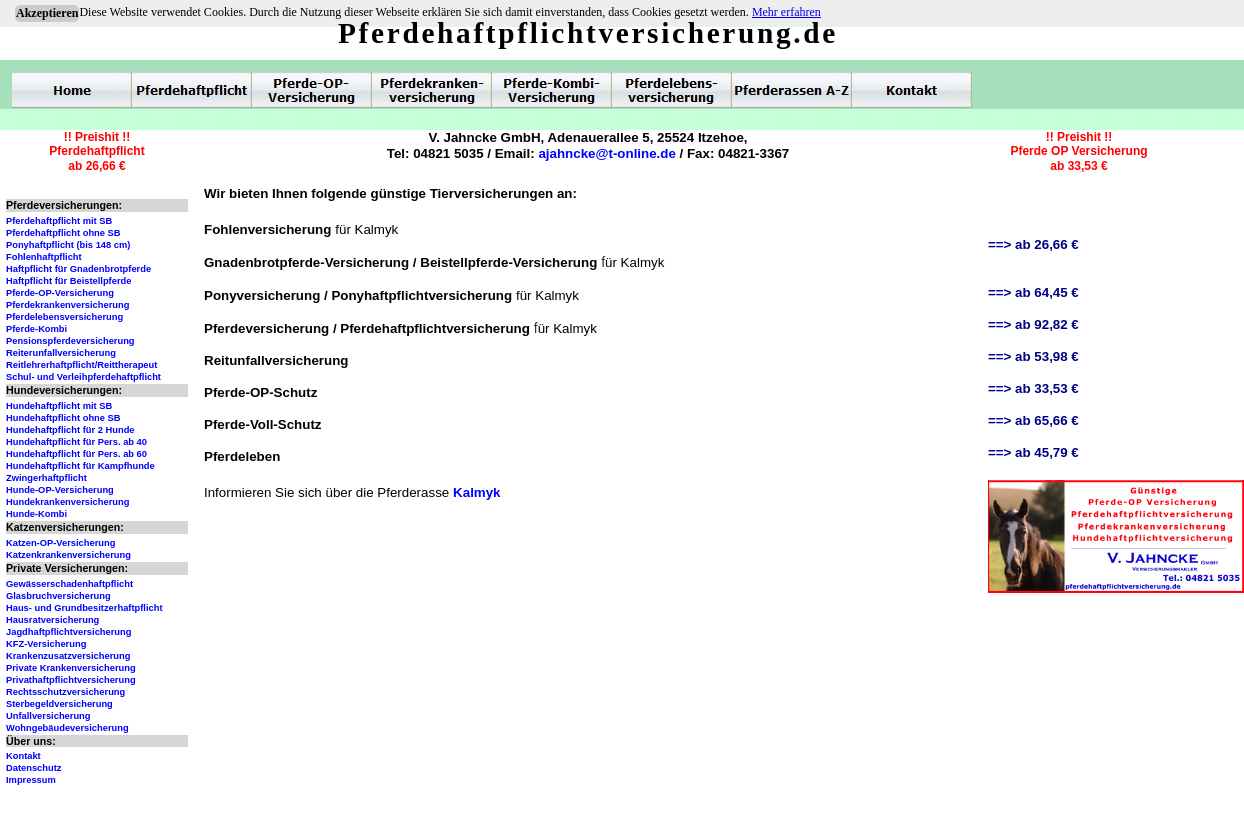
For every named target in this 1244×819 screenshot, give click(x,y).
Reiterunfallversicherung (61, 353)
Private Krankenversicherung (71, 668)
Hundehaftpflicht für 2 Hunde (70, 430)
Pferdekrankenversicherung (67, 305)
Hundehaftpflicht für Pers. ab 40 (76, 442)
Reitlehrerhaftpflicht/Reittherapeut (81, 365)
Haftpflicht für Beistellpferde (68, 281)
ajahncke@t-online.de (606, 153)
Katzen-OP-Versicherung (60, 543)
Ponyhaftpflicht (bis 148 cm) (68, 245)
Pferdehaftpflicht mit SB (59, 221)
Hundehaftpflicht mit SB (59, 406)
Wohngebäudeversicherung (67, 728)
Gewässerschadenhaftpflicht (69, 584)
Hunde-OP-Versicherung (60, 490)
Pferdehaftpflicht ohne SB (63, 233)
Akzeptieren (47, 13)
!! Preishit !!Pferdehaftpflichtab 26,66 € (96, 151)
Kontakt (23, 756)
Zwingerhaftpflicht (46, 478)
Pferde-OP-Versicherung (60, 293)
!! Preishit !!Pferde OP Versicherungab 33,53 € (1078, 151)
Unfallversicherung (48, 716)
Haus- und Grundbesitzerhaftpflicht (84, 608)
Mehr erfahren (786, 12)
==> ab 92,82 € (1033, 324)
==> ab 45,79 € (1033, 452)
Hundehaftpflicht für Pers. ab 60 (76, 454)
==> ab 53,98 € (1033, 356)
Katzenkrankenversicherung (68, 555)
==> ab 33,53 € (1033, 388)
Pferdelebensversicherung (64, 317)
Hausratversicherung (52, 620)
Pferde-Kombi (36, 329)
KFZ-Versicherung (46, 644)
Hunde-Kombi (36, 514)
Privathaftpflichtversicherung (71, 680)
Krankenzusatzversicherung (68, 656)
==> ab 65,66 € (1033, 420)
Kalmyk (476, 492)
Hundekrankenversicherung (67, 502)
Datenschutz (33, 768)
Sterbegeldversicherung (59, 704)
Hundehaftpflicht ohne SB (63, 418)
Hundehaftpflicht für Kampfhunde (80, 466)
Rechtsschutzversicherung (65, 692)
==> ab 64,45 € (1033, 292)
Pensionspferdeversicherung (70, 341)
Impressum (31, 780)
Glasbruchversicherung (58, 596)
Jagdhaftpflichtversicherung (68, 632)
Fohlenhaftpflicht (44, 257)
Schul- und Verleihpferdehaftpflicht (83, 377)
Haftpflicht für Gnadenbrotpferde (78, 269)
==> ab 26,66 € (1033, 244)
